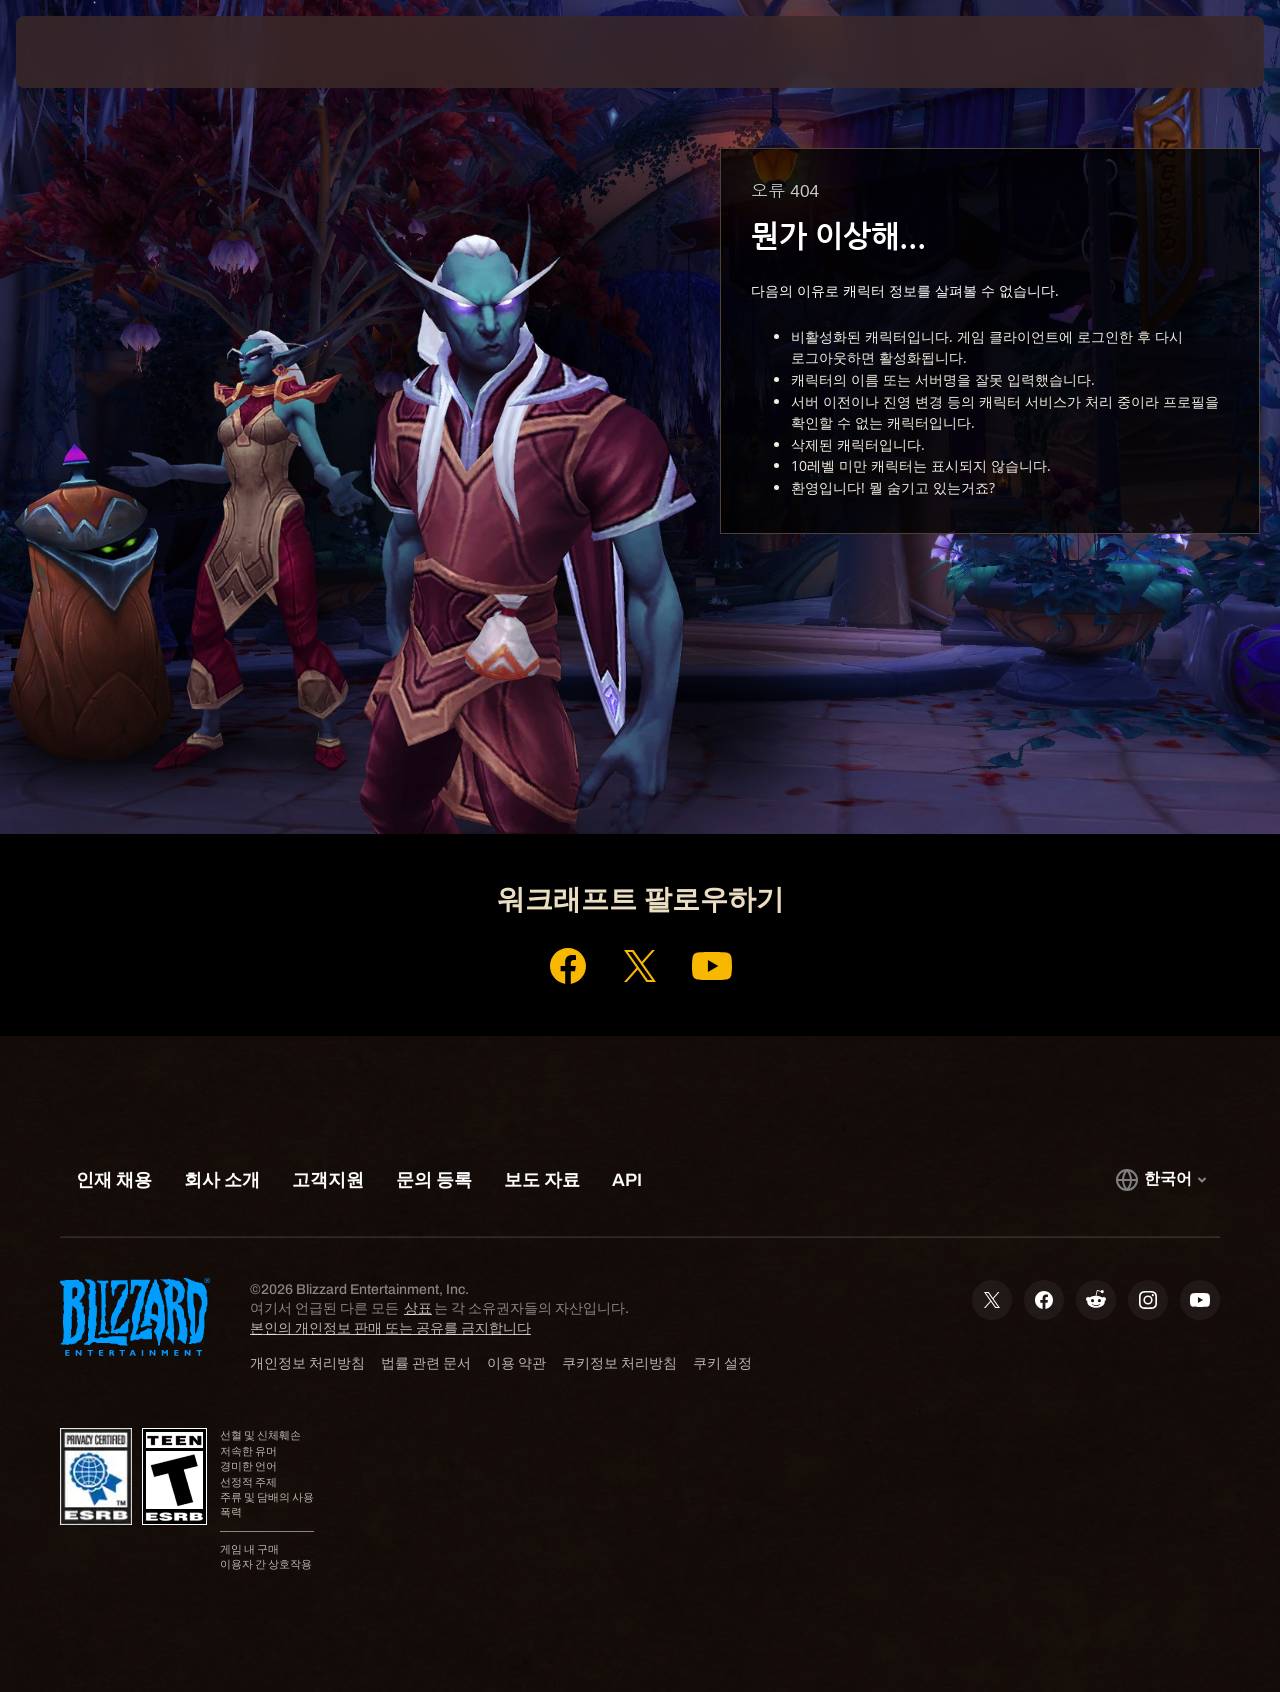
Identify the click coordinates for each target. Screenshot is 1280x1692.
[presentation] (78, 52)
